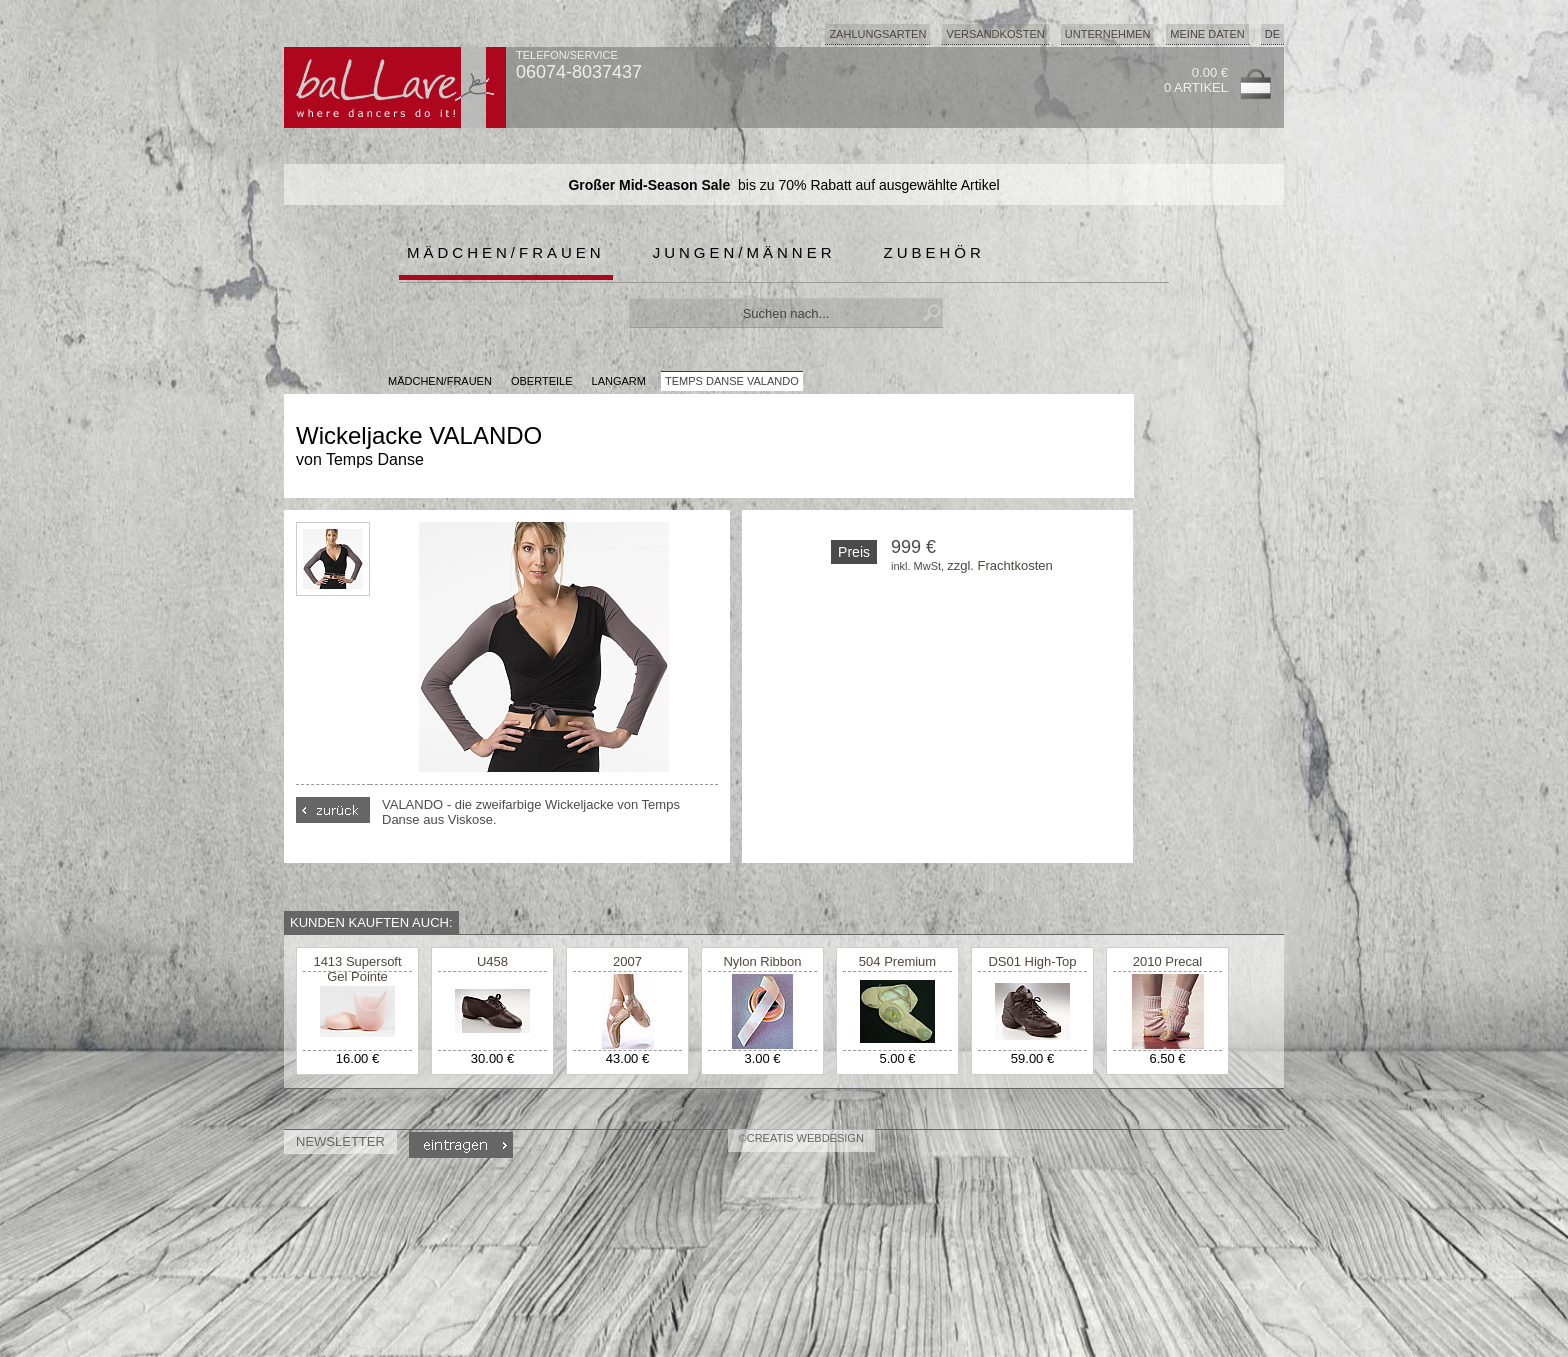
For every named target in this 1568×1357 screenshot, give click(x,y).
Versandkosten (995, 34)
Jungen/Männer (744, 252)
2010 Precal (1167, 961)
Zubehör (934, 252)
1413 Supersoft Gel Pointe (357, 969)
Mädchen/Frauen (506, 252)
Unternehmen (1108, 34)
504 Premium (897, 961)
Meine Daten (1207, 34)
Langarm (619, 381)
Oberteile (542, 381)
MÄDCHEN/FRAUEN (440, 381)
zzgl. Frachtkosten (1000, 565)
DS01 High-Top (1032, 961)
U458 (492, 961)
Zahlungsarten (877, 34)
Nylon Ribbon (762, 961)
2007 (627, 961)
